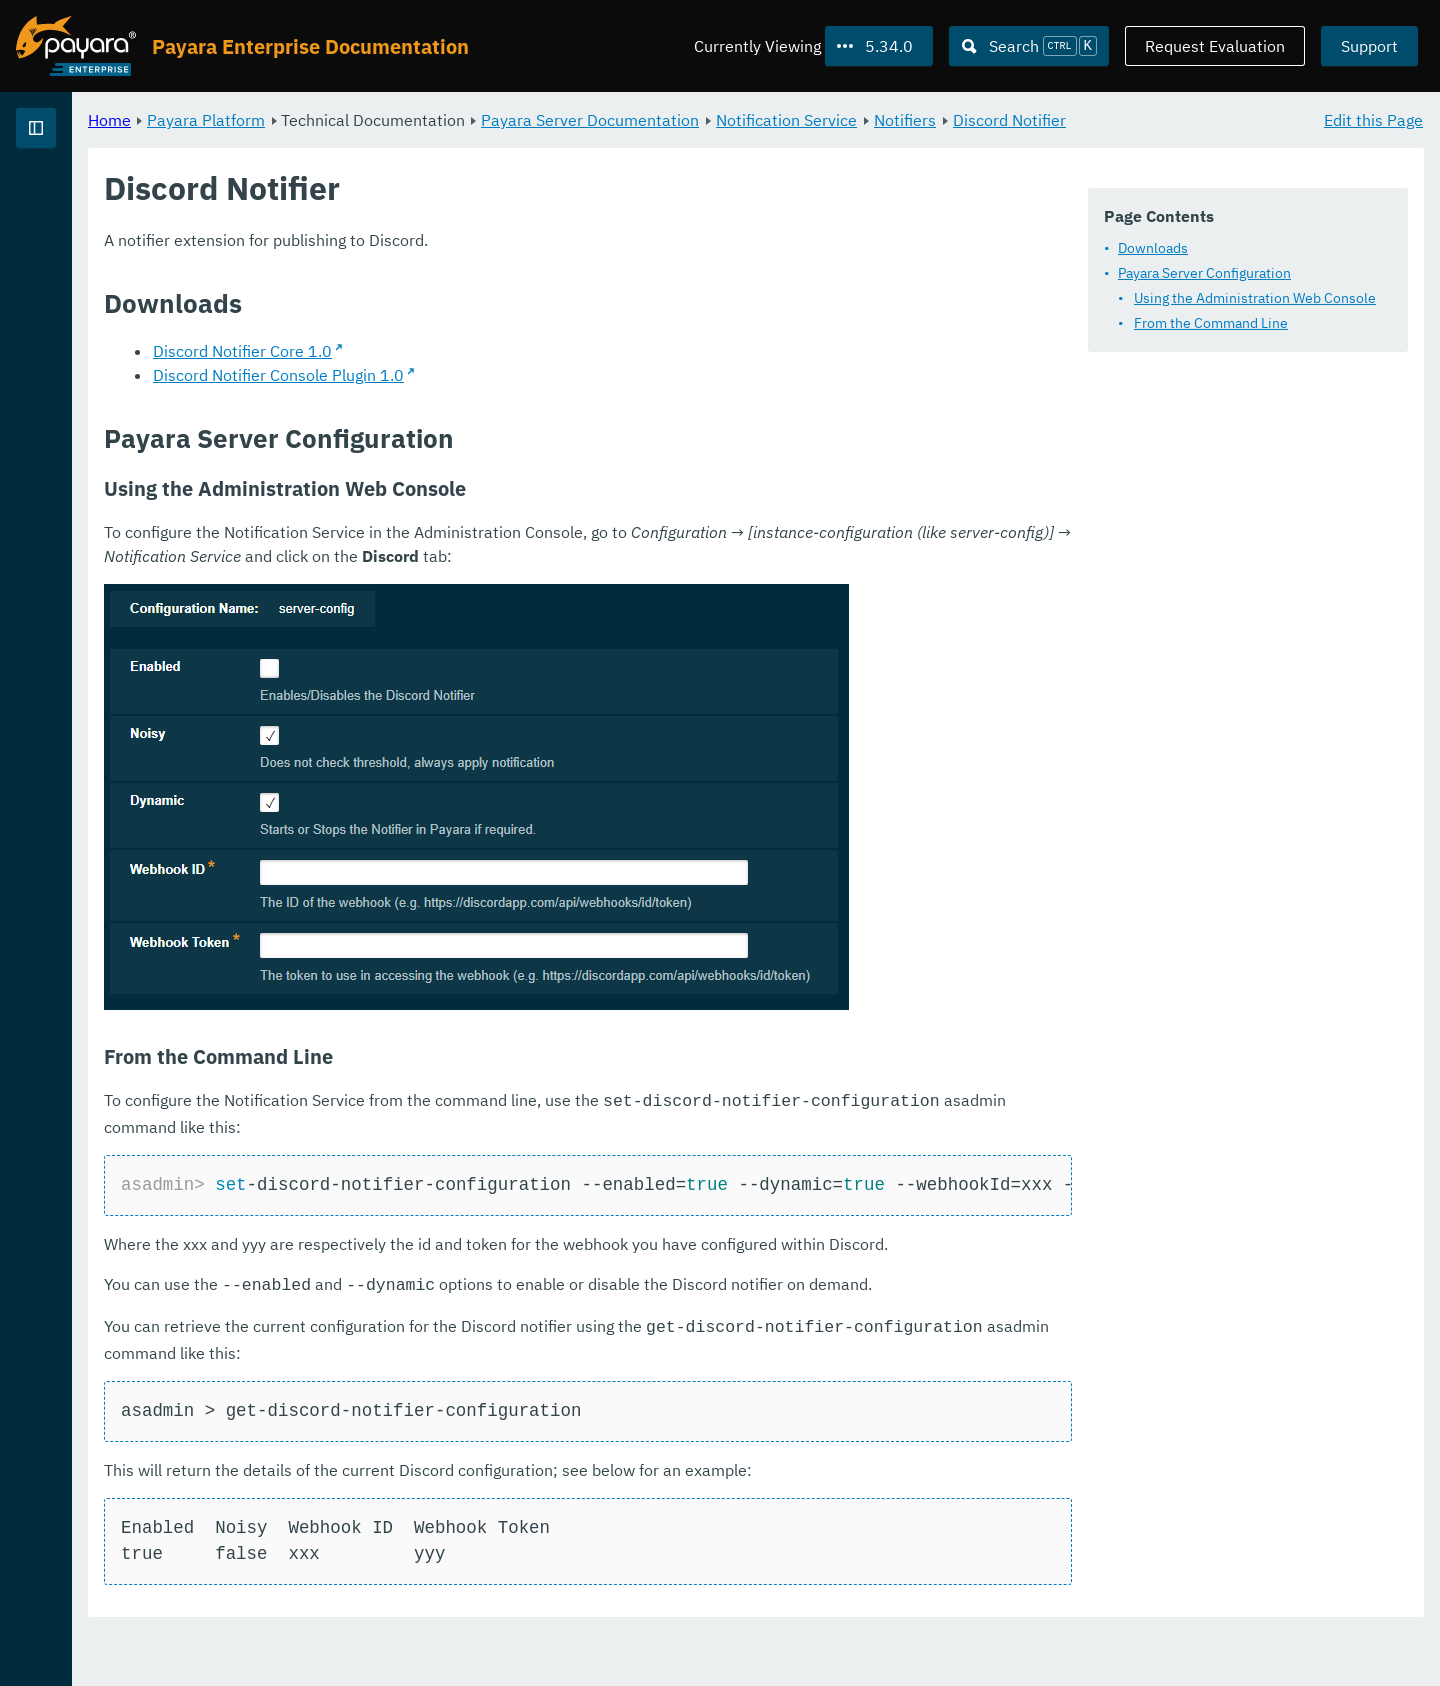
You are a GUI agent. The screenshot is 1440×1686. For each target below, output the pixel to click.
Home (358, 120)
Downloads (1153, 248)
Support (1369, 46)
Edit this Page (1373, 120)
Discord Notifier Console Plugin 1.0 (527, 399)
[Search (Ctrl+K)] (1029, 46)
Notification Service (1035, 120)
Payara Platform (455, 120)
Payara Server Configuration (1204, 273)
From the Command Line (1211, 323)
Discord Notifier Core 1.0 (491, 375)
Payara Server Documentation (839, 120)
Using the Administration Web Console (1255, 298)
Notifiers (1154, 120)
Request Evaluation (1215, 46)
